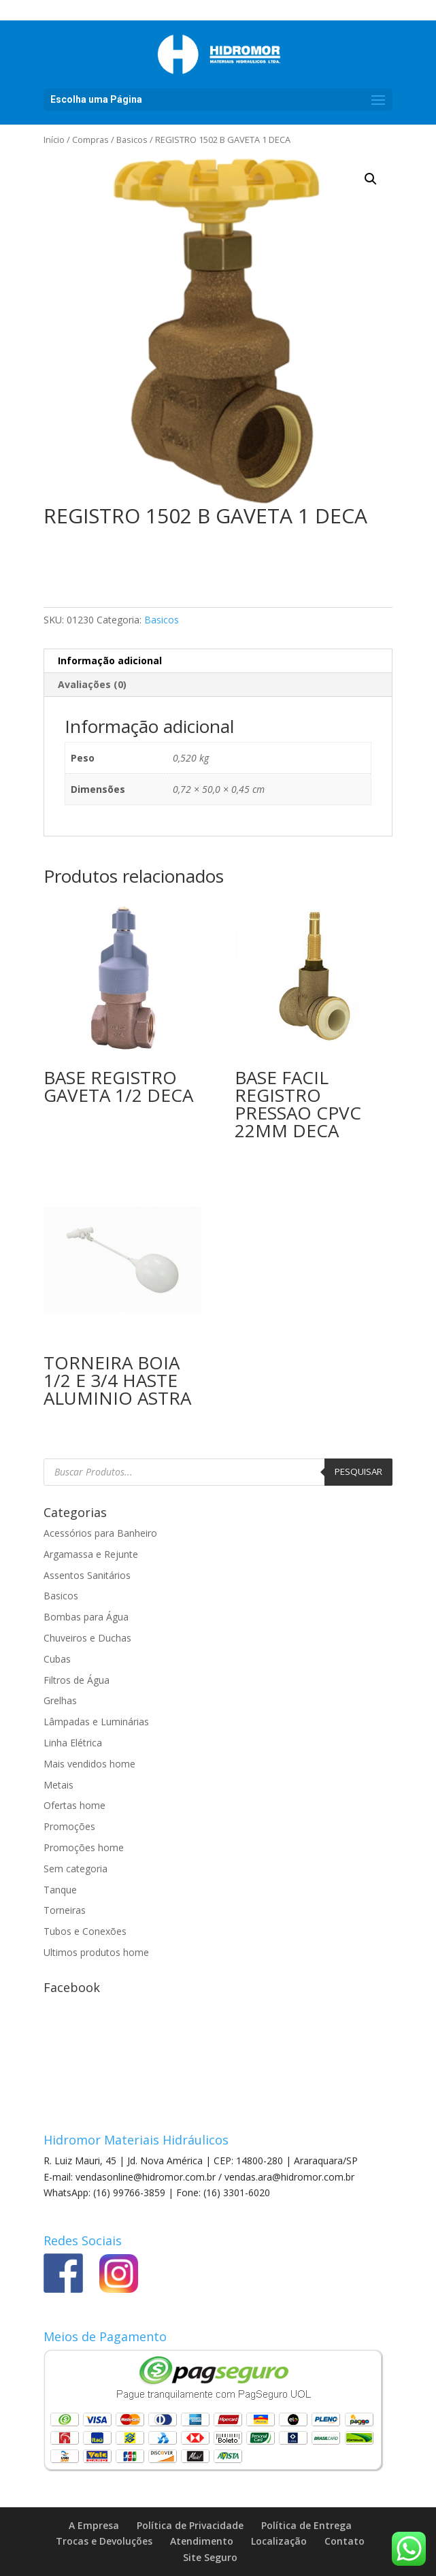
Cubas (57, 1658)
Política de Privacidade (190, 2525)
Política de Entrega (306, 2525)
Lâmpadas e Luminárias (96, 1721)
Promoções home (84, 1847)
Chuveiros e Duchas (87, 1637)
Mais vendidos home (89, 1763)
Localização (279, 2540)
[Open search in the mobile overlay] (218, 1472)
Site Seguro (210, 2557)
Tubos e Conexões (85, 1931)
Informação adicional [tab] (110, 660)
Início (54, 139)
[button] (370, 179)
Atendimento (201, 2540)
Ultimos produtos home (96, 1952)
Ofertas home (74, 1805)
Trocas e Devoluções (104, 2540)
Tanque (60, 1889)
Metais (58, 1784)
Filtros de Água (77, 1680)
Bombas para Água (86, 1616)
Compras (90, 139)
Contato (344, 2540)
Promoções (69, 1826)
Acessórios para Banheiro (100, 1533)
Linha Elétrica (73, 1742)
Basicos (132, 139)
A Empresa (94, 2525)
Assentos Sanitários (87, 1575)
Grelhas (60, 1700)
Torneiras (65, 1910)
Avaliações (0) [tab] (92, 684)
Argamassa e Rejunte (91, 1554)
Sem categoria (75, 1868)
